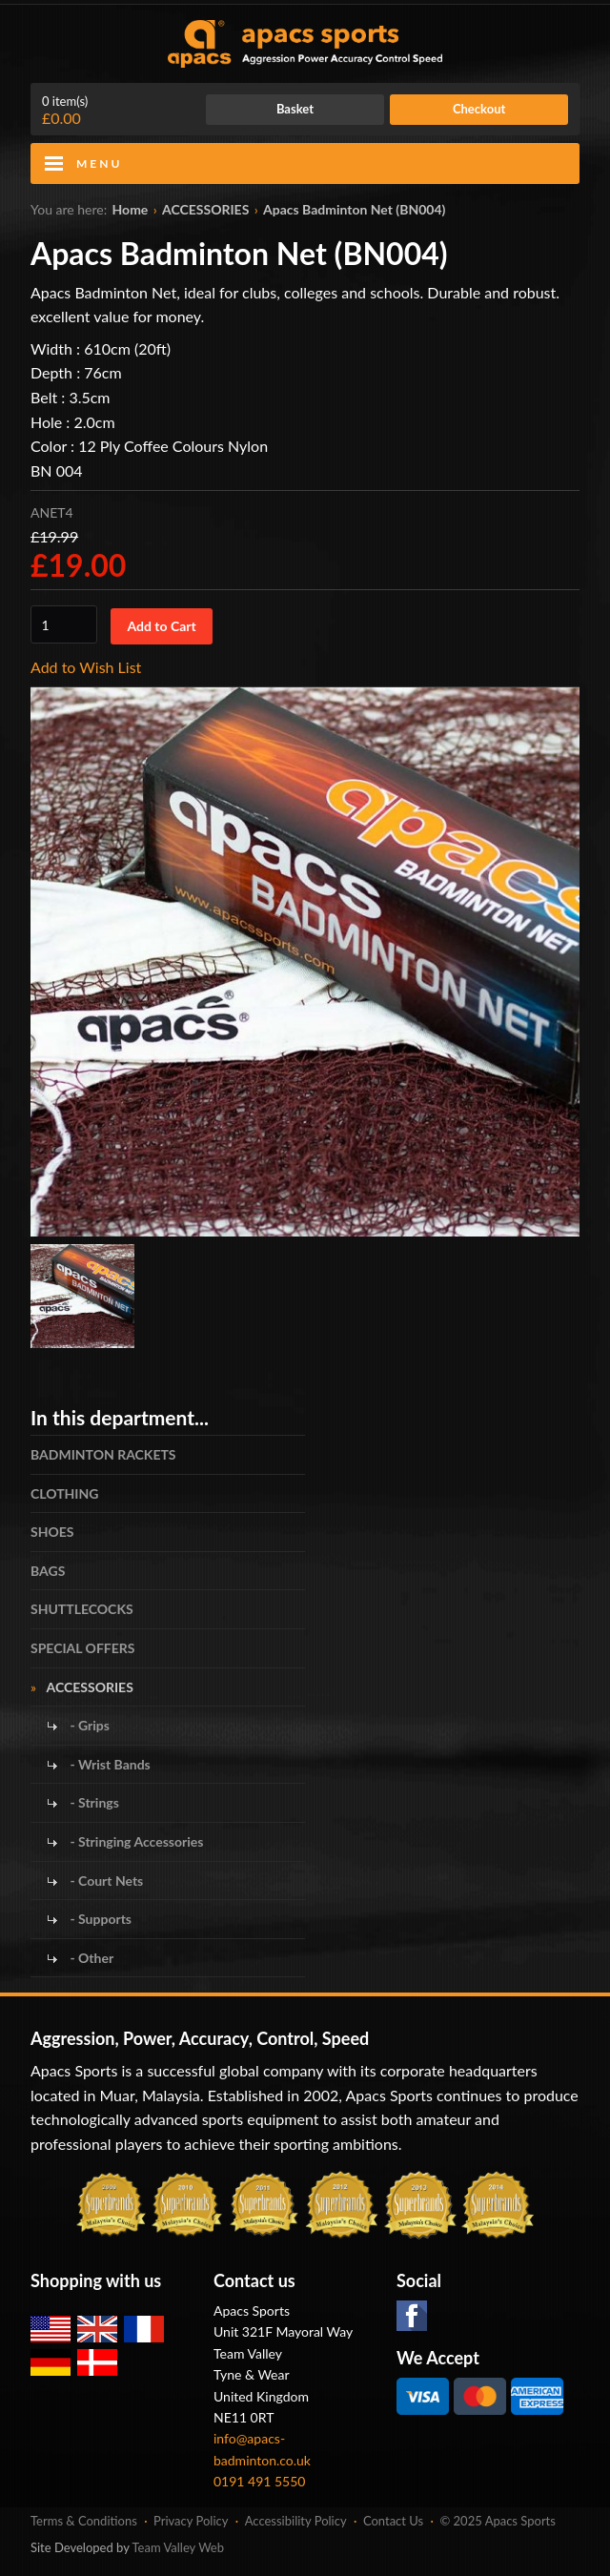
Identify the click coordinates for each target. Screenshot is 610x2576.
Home (130, 209)
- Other (90, 1958)
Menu (99, 163)
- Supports (99, 1919)
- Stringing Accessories (135, 1841)
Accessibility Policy (296, 2520)
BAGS (47, 1571)
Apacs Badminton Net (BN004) (354, 209)
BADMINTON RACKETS (103, 1454)
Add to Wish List (85, 667)
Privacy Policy (190, 2520)
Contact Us (393, 2520)
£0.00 (65, 110)
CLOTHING (64, 1493)
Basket (295, 108)
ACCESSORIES (205, 209)
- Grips (88, 1725)
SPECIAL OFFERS (82, 1648)
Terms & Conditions (83, 2520)
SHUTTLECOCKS (81, 1609)
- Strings (93, 1802)
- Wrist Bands (109, 1764)
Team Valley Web (178, 2547)
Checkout (479, 108)
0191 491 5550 (260, 2481)
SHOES (52, 1531)
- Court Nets (105, 1880)
